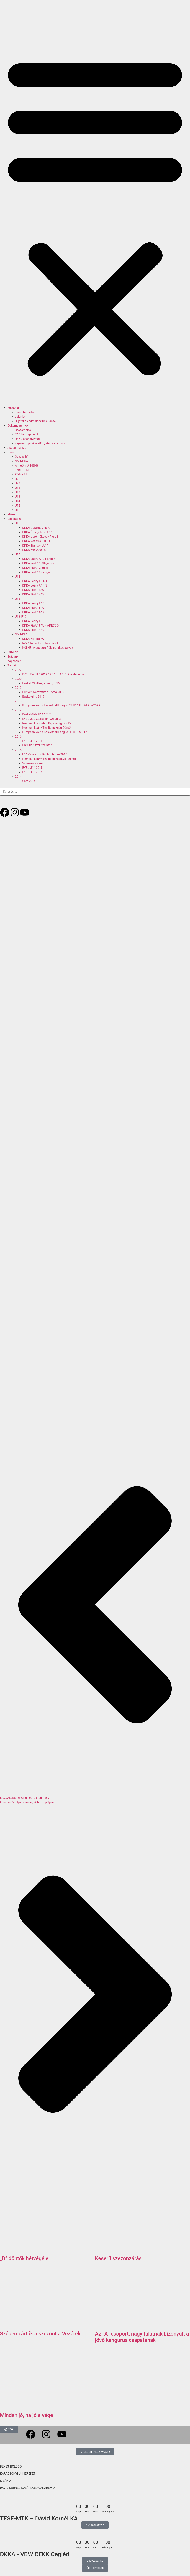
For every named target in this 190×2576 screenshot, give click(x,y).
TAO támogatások (27, 434)
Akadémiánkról (17, 448)
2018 (18, 701)
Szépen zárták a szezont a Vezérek (40, 2334)
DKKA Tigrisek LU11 (35, 545)
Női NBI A (21, 634)
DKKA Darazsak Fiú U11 (38, 527)
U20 (17, 483)
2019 (18, 687)
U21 (17, 479)
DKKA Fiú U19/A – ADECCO (40, 625)
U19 (17, 488)
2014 (18, 776)
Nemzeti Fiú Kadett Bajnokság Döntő (46, 723)
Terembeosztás (25, 412)
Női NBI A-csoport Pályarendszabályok (47, 647)
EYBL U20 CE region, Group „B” (42, 719)
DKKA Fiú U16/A (33, 607)
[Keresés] (3, 799)
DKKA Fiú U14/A (33, 590)
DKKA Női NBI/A (33, 639)
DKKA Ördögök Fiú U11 (37, 532)
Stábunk (12, 656)
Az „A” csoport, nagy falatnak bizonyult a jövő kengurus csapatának (142, 2337)
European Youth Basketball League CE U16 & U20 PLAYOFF (61, 705)
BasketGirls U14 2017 (36, 714)
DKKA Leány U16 (33, 603)
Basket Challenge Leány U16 (41, 683)
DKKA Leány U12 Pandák (38, 559)
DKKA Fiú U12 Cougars (37, 572)
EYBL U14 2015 (32, 767)
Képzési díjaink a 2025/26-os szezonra (40, 443)
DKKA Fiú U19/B (33, 630)
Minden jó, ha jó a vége (26, 2415)
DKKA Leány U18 (33, 621)
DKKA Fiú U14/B (33, 594)
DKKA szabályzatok (27, 439)
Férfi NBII (21, 474)
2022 (18, 670)
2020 (18, 679)
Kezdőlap (13, 408)
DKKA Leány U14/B (35, 585)
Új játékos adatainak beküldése (35, 421)
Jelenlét (20, 416)
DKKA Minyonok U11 (36, 550)
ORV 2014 (28, 781)
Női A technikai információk (40, 643)
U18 (17, 492)
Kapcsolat (14, 661)
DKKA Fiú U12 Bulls (35, 567)
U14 (17, 501)
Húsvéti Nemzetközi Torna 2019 (43, 692)
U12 (17, 505)
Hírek (10, 452)
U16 (17, 496)
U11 (17, 510)
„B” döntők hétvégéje (24, 2258)
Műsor (11, 514)
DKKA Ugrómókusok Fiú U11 (41, 536)
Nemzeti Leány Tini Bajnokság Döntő (46, 727)
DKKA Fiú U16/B (33, 612)
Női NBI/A (21, 461)
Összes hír (22, 456)
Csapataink (14, 519)
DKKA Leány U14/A (35, 581)
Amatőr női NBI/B (26, 465)
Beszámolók (23, 430)
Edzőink (12, 652)
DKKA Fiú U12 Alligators (38, 563)
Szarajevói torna (32, 763)
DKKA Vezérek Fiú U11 (37, 541)
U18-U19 (20, 616)
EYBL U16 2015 (32, 772)
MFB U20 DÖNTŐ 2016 (37, 745)
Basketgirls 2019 (33, 696)
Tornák (12, 665)
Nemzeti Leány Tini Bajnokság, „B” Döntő (49, 759)
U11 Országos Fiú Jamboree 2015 (44, 754)
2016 (18, 736)
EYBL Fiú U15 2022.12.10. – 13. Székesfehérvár (53, 674)
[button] (95, 215)
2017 (18, 710)
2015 (18, 750)
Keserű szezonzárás (118, 2258)
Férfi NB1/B (22, 470)
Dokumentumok (17, 425)
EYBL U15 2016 (32, 741)
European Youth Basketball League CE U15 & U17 (54, 732)
